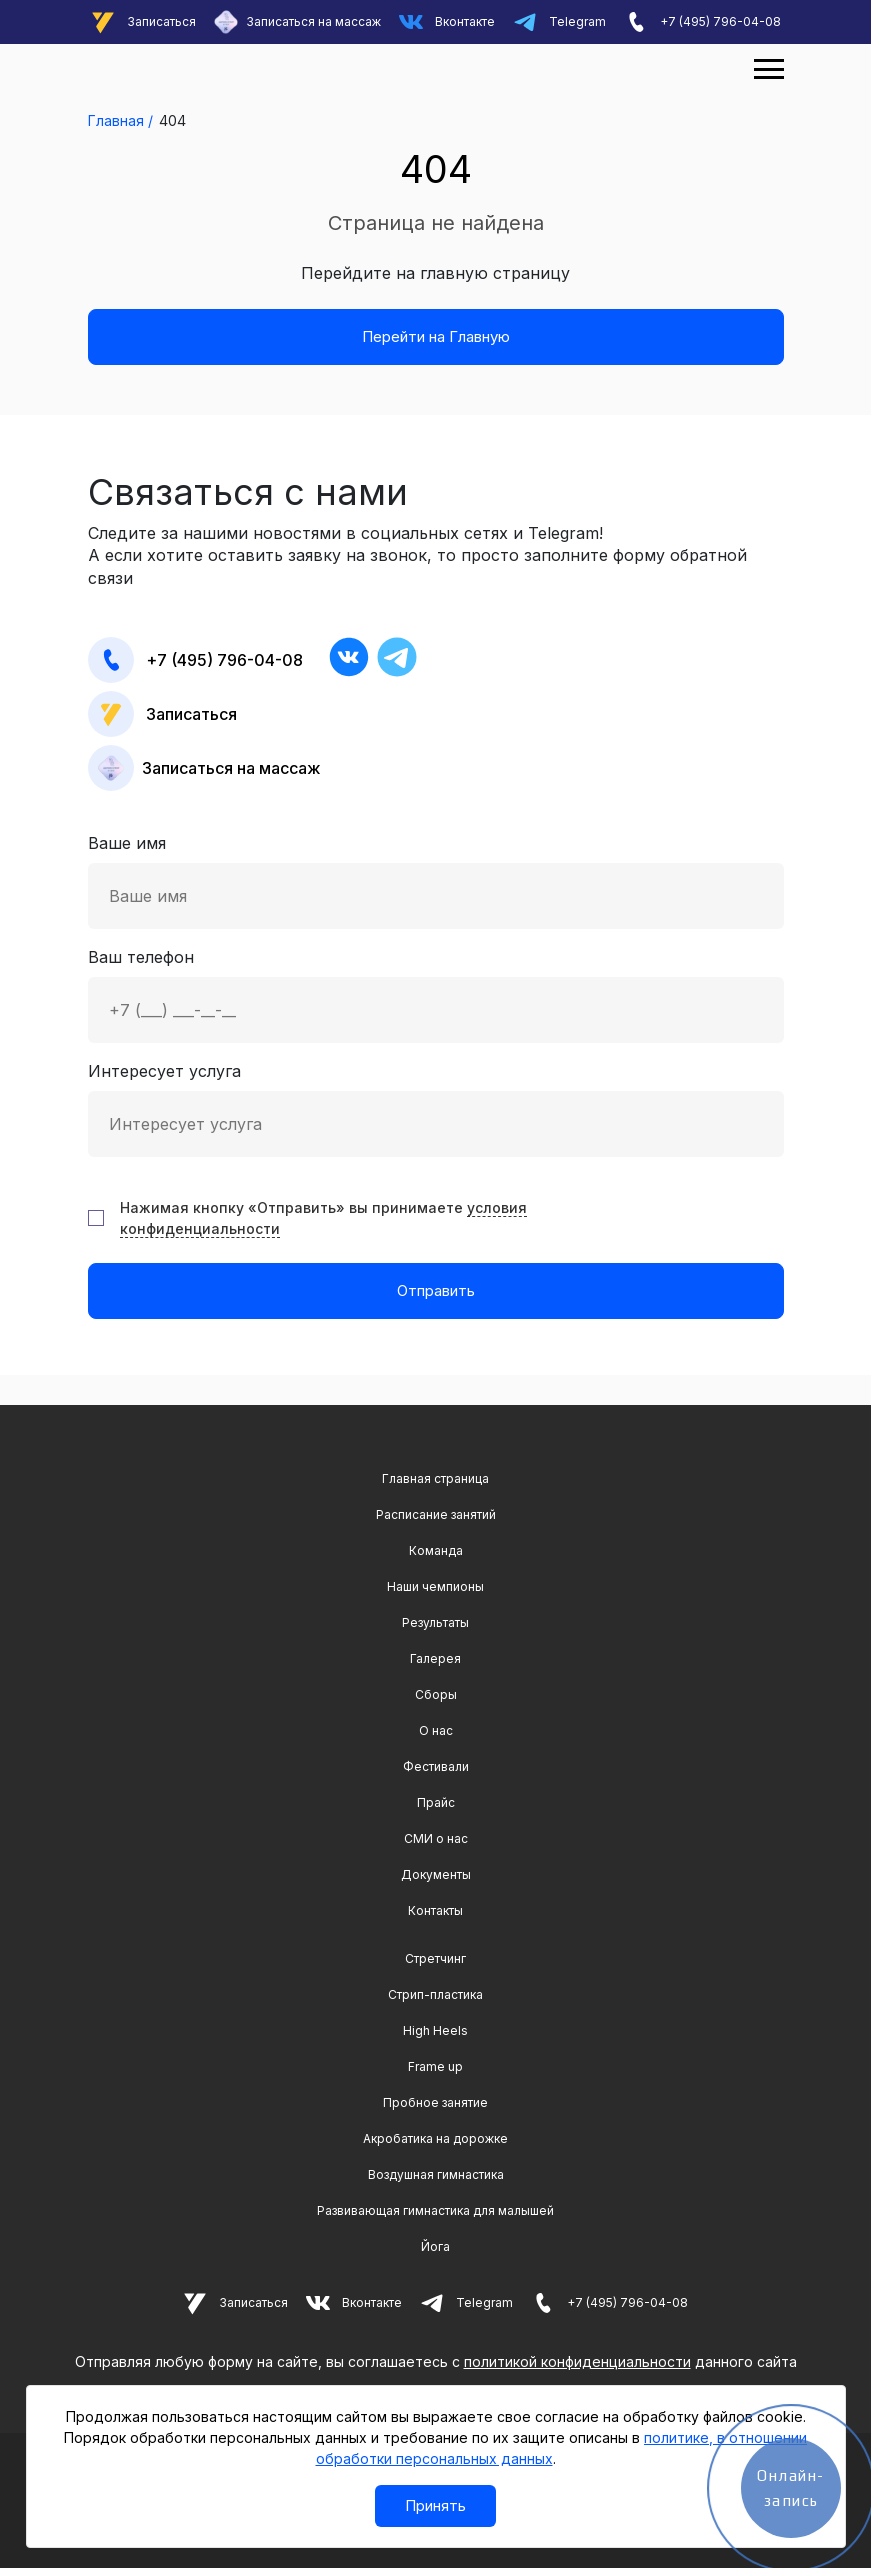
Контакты (435, 1910)
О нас (436, 1730)
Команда (436, 1550)
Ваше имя (436, 881)
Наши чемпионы (435, 1586)
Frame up (435, 2066)
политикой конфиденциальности (577, 2361)
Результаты (435, 1622)
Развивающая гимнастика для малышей (435, 2210)
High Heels (435, 2030)
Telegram (559, 22)
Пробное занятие (435, 2102)
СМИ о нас (436, 1838)
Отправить (436, 1290)
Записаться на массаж (297, 22)
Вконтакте (447, 22)
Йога (435, 2246)
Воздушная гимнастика (436, 2174)
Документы (436, 1874)
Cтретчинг (435, 1958)
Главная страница (435, 1478)
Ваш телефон (436, 995)
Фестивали (436, 1766)
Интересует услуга (436, 1109)
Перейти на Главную (436, 336)
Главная (116, 120)
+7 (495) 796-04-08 (702, 22)
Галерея (435, 1658)
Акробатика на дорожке (435, 2138)
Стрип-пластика (435, 1994)
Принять (435, 2505)
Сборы (436, 1694)
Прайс (436, 1802)
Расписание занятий (436, 1514)
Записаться (143, 22)
